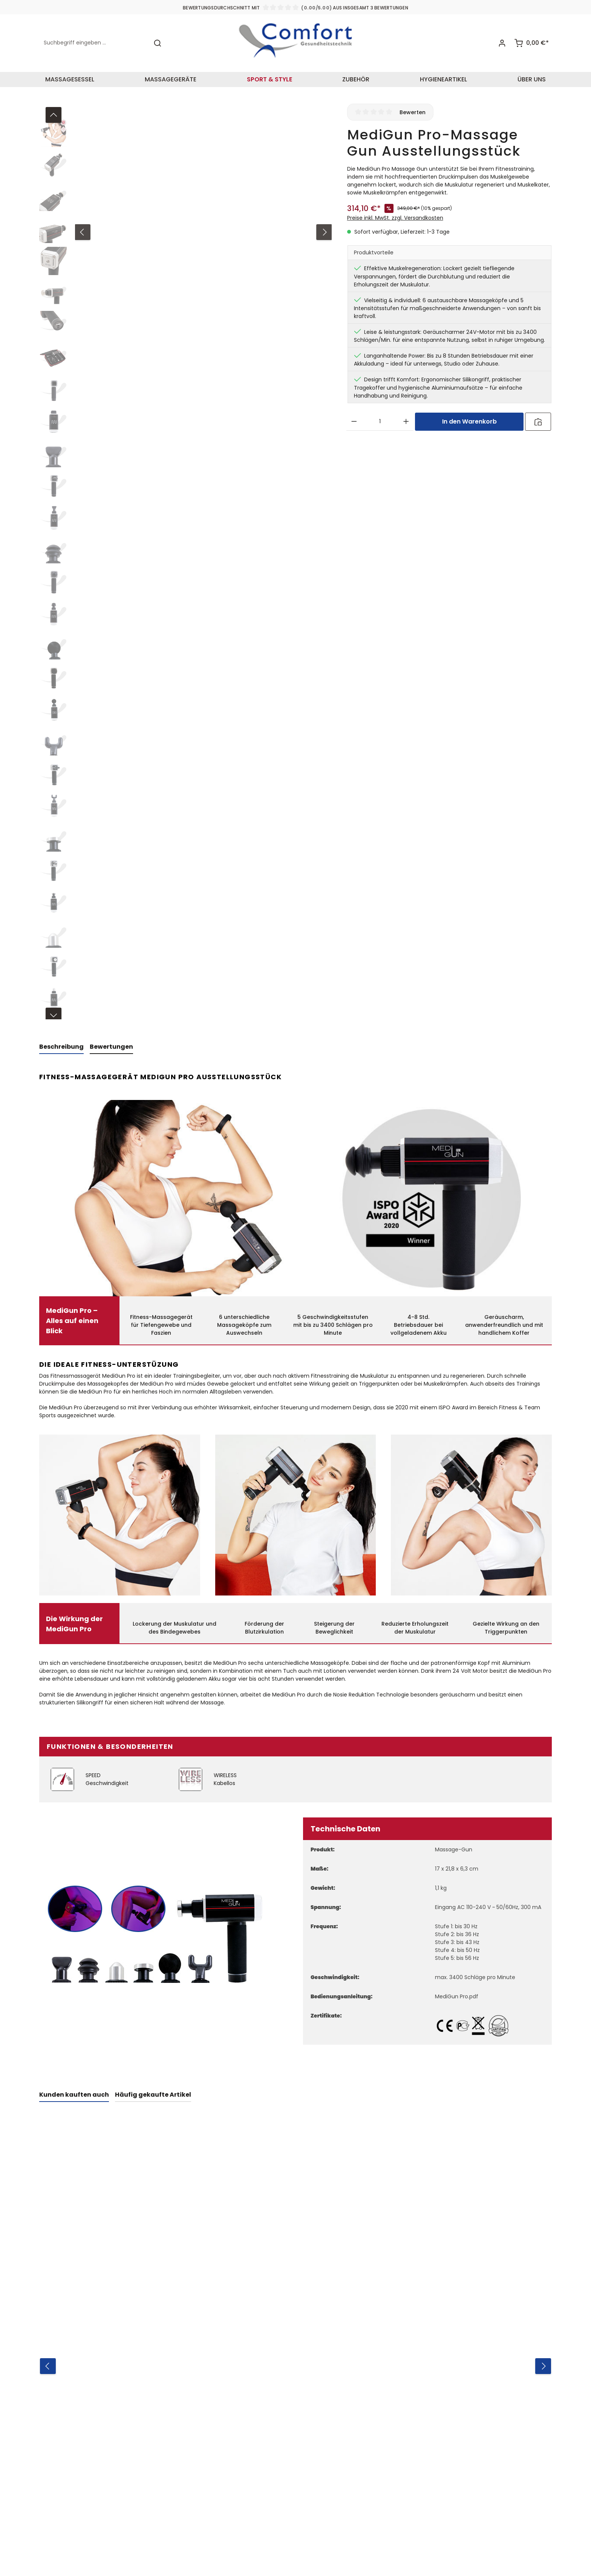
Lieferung (249, 2474)
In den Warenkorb (469, 416)
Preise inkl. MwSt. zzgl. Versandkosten (395, 212)
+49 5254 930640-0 (145, 2432)
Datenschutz (255, 2433)
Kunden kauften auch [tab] (74, 2089)
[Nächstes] (53, 1011)
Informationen (262, 2372)
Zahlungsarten (257, 2419)
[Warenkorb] (531, 40)
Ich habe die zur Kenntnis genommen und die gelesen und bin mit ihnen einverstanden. (432, 2494)
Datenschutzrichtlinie (416, 2518)
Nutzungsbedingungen (395, 2525)
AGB (451, 2493)
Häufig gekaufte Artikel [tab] (153, 2089)
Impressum (252, 2447)
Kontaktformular (179, 2505)
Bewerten (413, 107)
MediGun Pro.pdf (456, 1991)
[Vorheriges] (53, 110)
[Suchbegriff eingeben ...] (94, 40)
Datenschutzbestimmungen (440, 2487)
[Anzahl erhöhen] (406, 416)
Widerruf (248, 2406)
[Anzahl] (379, 416)
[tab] (61, 1042)
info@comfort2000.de (157, 2450)
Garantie (249, 2460)
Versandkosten (271, 2551)
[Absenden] (480, 2468)
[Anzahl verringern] (354, 416)
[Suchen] (157, 40)
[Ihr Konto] (501, 40)
